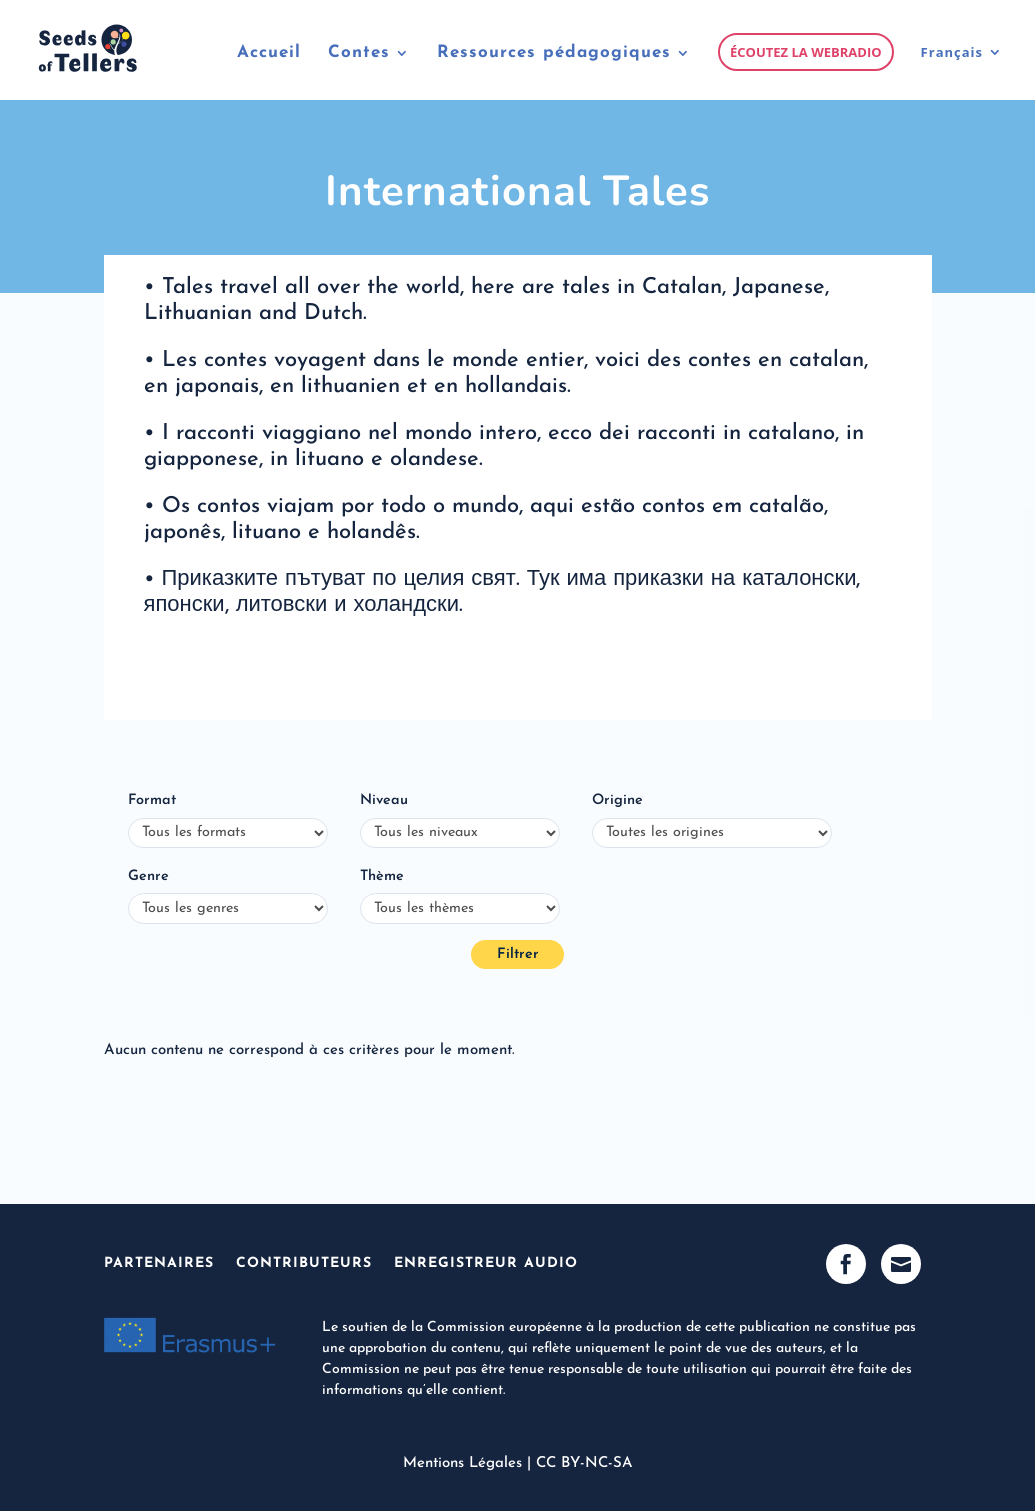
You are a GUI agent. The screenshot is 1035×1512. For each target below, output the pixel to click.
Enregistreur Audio (486, 1263)
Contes (359, 53)
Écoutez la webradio (806, 52)
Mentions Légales (462, 1463)
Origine (617, 800)
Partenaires (159, 1263)
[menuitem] (962, 72)
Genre (148, 876)
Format (152, 800)
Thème (382, 876)
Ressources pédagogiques (554, 53)
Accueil (269, 53)
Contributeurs (304, 1263)
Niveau (384, 800)
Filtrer (518, 954)
